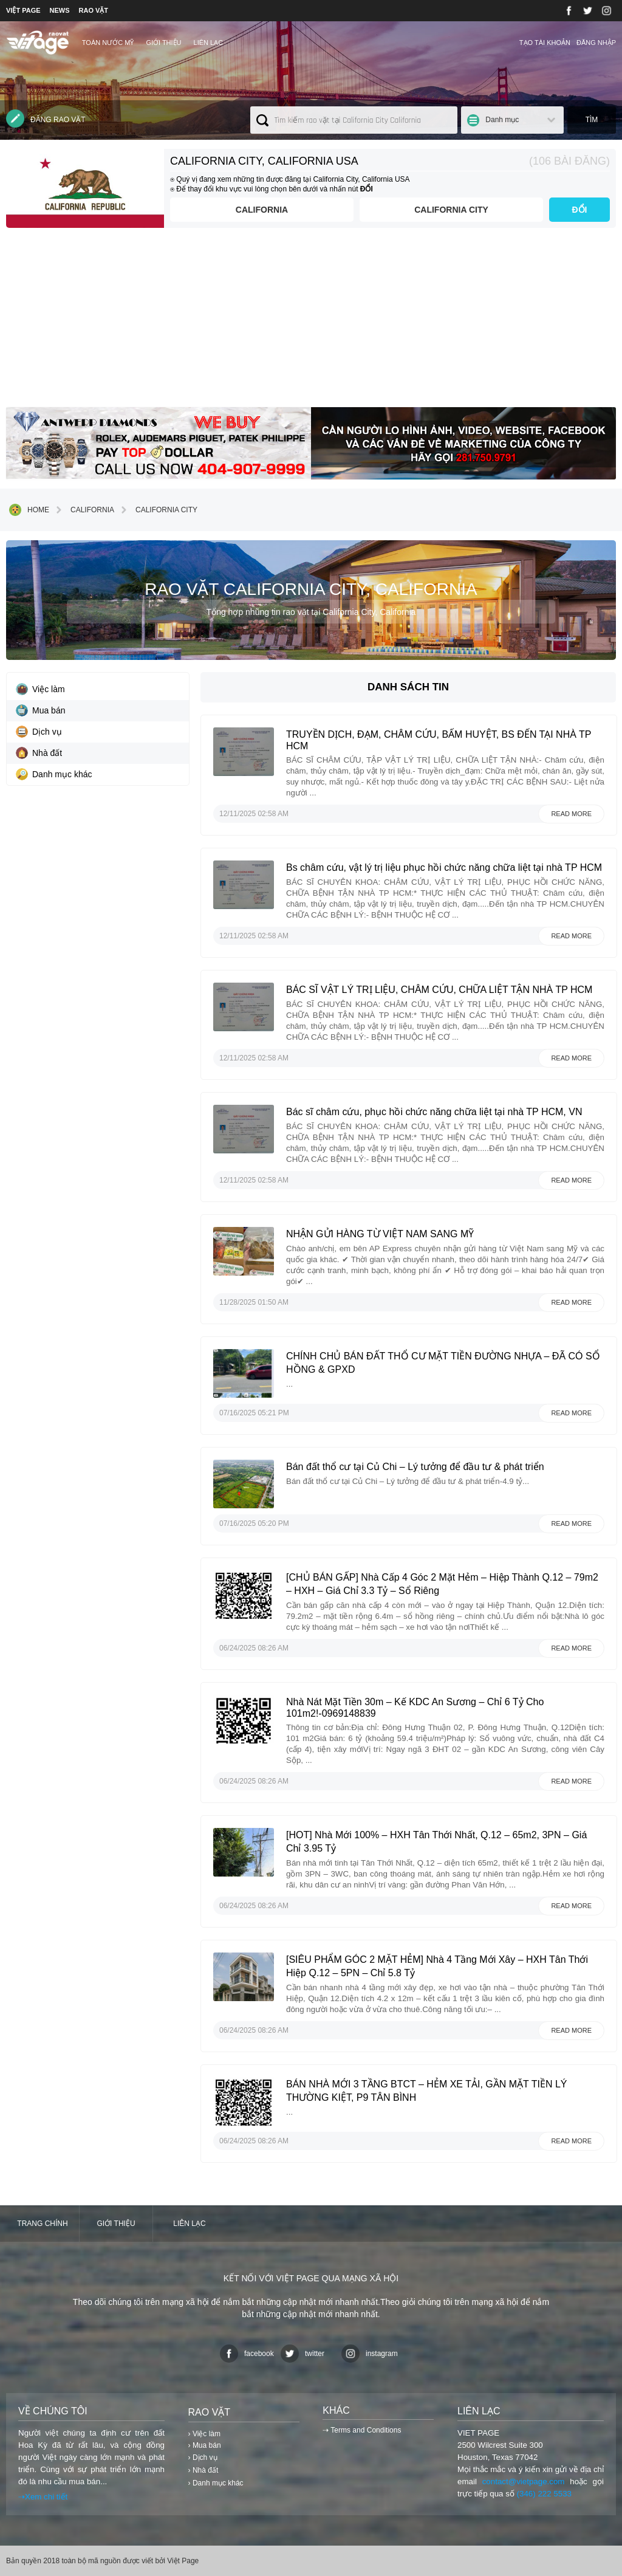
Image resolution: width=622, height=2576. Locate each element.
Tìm (592, 119)
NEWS (60, 10)
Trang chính (42, 2223)
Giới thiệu (163, 42)
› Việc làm (204, 2434)
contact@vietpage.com (523, 2481)
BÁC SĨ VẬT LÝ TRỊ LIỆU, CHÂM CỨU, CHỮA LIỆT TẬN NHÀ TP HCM (439, 989)
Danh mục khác (54, 774)
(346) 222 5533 (544, 2493)
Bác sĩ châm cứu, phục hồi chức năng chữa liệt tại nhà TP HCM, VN (434, 1112)
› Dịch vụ (202, 2457)
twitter (302, 2353)
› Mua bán (204, 2445)
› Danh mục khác (216, 2483)
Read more (571, 813)
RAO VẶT (94, 10)
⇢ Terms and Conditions (362, 2430)
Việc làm (40, 689)
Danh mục (502, 119)
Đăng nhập (596, 42)
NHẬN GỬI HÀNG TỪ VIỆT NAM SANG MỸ (380, 1234)
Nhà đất (39, 753)
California (262, 210)
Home (29, 510)
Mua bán (40, 710)
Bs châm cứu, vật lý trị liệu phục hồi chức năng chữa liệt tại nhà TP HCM (444, 867)
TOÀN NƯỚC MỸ (108, 42)
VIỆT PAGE (23, 10)
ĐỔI (579, 210)
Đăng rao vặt (46, 118)
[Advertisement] (311, 322)
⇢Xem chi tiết (42, 2496)
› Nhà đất (203, 2470)
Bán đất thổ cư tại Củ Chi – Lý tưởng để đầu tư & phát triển (415, 1466)
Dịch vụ (39, 732)
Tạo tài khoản (544, 42)
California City (451, 210)
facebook (247, 2353)
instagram (369, 2353)
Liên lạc (209, 42)
